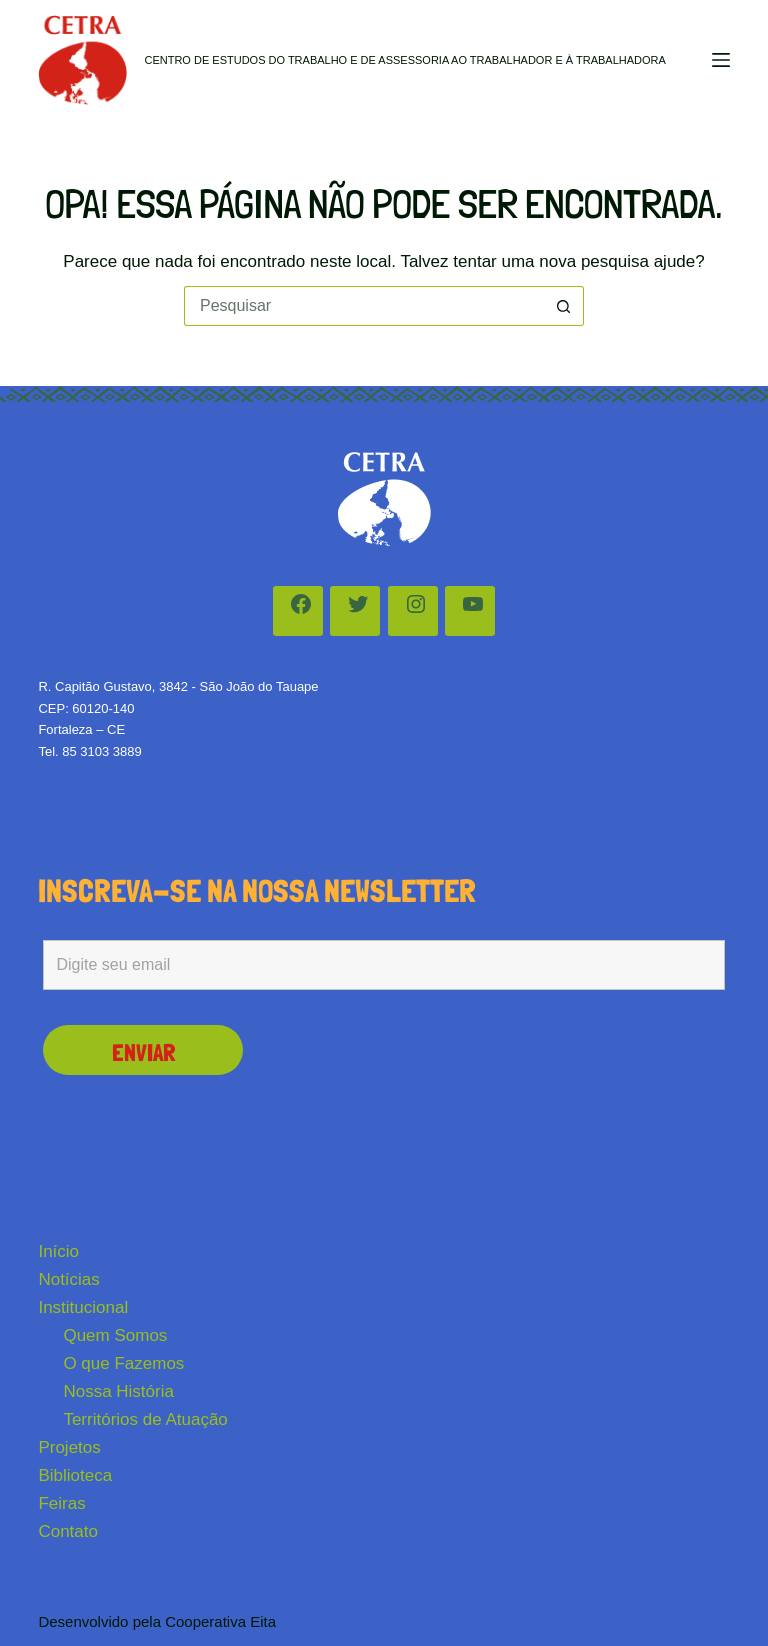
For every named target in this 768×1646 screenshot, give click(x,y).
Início (58, 1251)
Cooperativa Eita (220, 1621)
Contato (68, 1531)
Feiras (61, 1503)
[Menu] (721, 60)
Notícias (68, 1279)
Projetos (69, 1447)
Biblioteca (75, 1475)
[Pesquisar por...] (364, 306)
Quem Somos (115, 1335)
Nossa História (118, 1391)
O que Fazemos (123, 1363)
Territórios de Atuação (145, 1419)
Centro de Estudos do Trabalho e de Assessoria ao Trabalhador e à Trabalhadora (404, 60)
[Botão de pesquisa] (564, 306)
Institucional (83, 1307)
